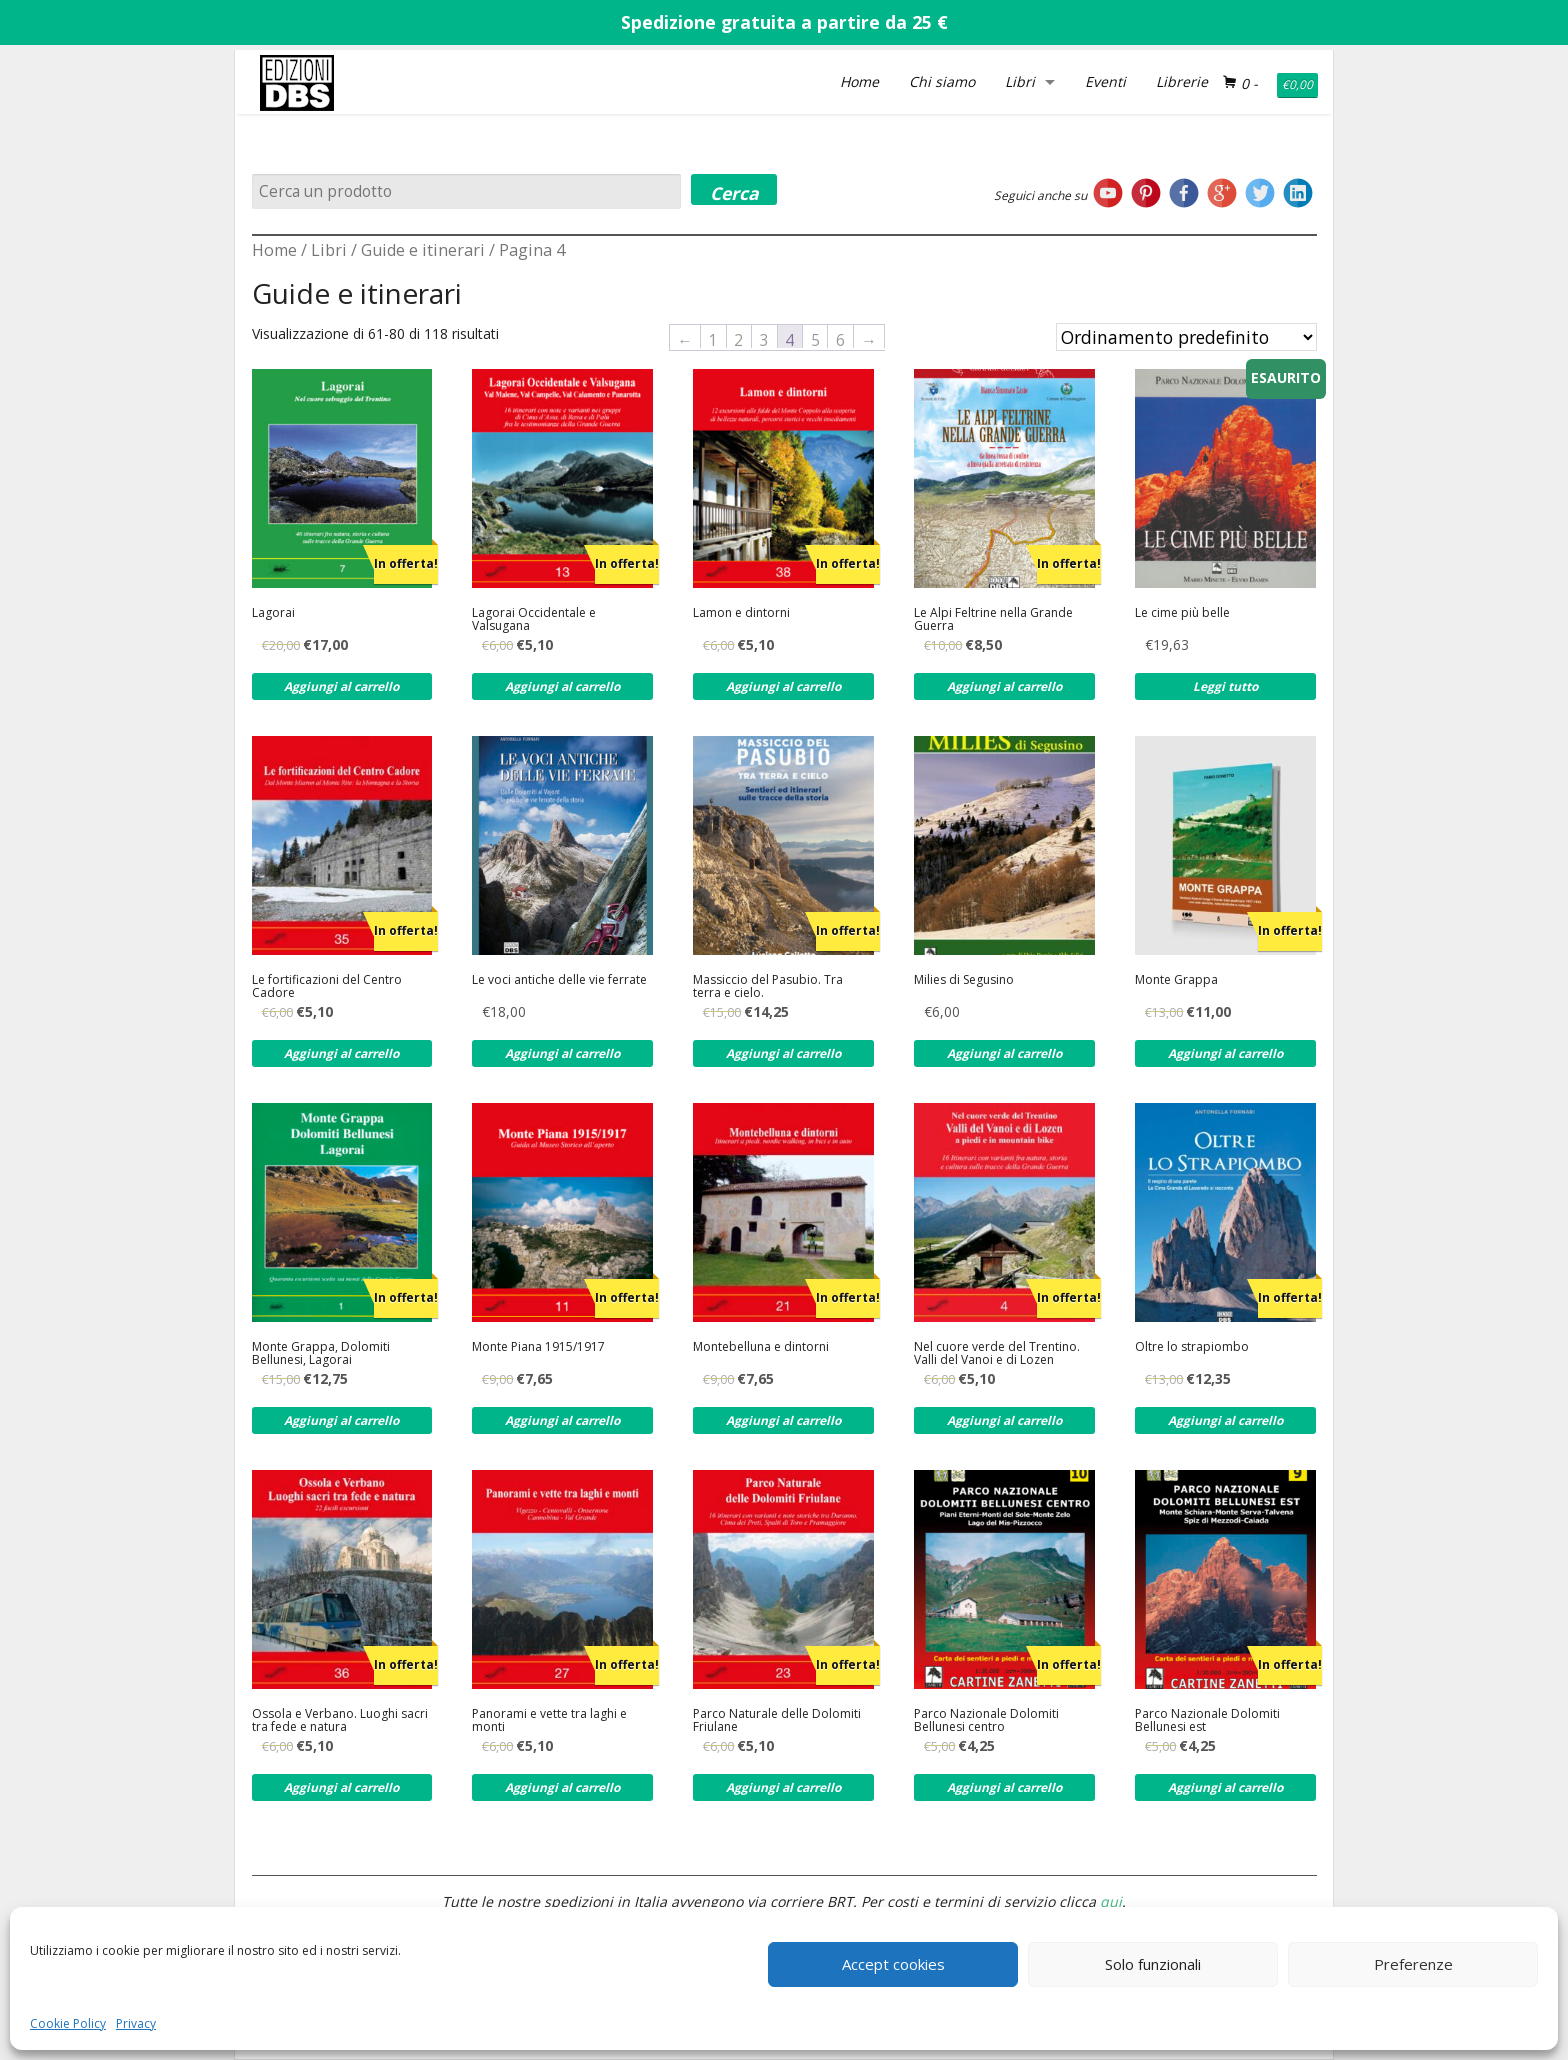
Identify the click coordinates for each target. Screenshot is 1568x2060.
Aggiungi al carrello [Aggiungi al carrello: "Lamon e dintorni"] (783, 686)
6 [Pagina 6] (840, 339)
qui (1111, 1901)
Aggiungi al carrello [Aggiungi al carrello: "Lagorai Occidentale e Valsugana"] (562, 686)
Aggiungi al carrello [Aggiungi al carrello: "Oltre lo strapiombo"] (1225, 1420)
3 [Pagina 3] (764, 339)
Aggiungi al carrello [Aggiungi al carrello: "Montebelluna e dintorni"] (783, 1420)
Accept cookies (893, 1964)
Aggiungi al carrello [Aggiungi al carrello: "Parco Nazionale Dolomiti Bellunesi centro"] (1004, 1787)
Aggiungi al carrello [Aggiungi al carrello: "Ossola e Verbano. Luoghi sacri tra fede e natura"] (341, 1787)
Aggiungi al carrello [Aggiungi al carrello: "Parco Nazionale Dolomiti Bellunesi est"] (1225, 1787)
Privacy (136, 2023)
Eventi (1105, 81)
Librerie (1182, 81)
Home (859, 81)
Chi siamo (942, 81)
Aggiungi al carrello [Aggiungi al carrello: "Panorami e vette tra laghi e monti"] (562, 1787)
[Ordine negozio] (1186, 337)
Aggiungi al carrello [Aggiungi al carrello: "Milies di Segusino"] (1004, 1053)
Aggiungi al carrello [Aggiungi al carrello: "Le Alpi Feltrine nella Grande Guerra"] (1004, 686)
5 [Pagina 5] (815, 339)
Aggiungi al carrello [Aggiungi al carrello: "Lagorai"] (341, 686)
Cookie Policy (68, 2023)
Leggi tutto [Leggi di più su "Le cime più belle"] (1225, 686)
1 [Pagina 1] (713, 339)
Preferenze (1413, 1964)
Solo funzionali (1153, 1964)
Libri (1020, 81)
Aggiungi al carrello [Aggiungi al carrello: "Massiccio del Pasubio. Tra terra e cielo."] (783, 1053)
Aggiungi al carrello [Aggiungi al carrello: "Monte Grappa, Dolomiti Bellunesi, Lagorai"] (341, 1420)
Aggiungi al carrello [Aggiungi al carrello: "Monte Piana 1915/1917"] (562, 1420)
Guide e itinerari (423, 250)
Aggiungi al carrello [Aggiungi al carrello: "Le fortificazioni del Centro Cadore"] (341, 1053)
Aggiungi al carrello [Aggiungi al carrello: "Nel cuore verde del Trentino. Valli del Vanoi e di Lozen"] (1004, 1420)
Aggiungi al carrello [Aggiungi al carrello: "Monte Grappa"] (1225, 1053)
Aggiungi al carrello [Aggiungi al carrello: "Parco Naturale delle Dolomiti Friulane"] (783, 1787)
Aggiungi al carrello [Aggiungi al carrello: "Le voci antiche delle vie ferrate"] (562, 1053)
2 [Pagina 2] (738, 339)
